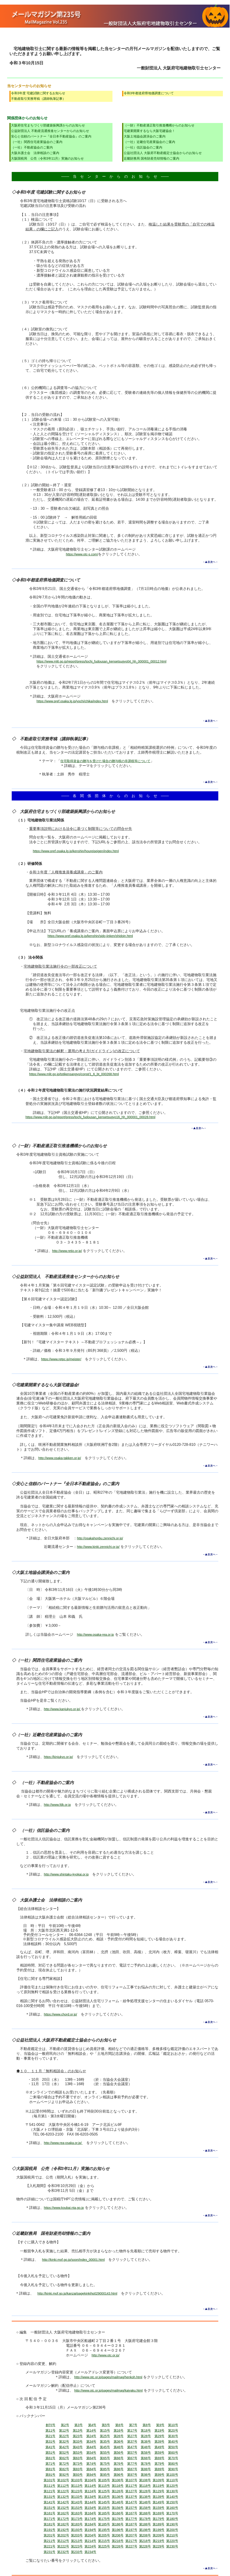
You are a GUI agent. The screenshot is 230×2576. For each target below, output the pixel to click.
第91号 (50, 2474)
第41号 (50, 2447)
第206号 (117, 2535)
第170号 (172, 2513)
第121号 (49, 2491)
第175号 (104, 2519)
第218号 (145, 2541)
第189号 (158, 2524)
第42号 (64, 2447)
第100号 (172, 2474)
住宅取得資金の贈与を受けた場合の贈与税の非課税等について (105, 761)
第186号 (117, 2524)
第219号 (158, 2541)
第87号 (132, 2469)
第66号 (119, 2458)
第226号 (117, 2546)
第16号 (119, 2430)
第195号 (104, 2530)
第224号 (90, 2546)
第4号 (92, 2425)
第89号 (159, 2469)
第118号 (145, 2485)
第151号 (49, 2508)
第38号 (146, 2441)
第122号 (63, 2491)
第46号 (119, 2447)
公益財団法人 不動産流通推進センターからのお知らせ (50, 131)
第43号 (78, 2447)
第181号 (49, 2524)
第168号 (145, 2513)
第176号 (117, 2519)
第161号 (49, 2513)
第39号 (159, 2441)
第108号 (145, 2480)
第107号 (131, 2480)
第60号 (173, 2452)
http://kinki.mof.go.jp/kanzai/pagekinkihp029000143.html (77, 2293)
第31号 (50, 2441)
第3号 (78, 2425)
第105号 (104, 2480)
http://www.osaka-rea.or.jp (95, 1634)
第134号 (90, 2497)
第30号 (173, 2436)
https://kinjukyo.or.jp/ (58, 1757)
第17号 (132, 2430)
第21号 (50, 2436)
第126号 (117, 2491)
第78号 (146, 2463)
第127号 (131, 2491)
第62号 (64, 2458)
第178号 (145, 2519)
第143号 (77, 2502)
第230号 (172, 2546)
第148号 (145, 2502)
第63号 (78, 2458)
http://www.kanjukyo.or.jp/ (62, 1709)
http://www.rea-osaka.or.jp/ (63, 2143)
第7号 (133, 2425)
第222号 (63, 2546)
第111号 (49, 2485)
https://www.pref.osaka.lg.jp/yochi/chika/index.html (72, 701)
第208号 (145, 2535)
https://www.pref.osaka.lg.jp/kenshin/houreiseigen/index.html (76, 851)
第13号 (78, 2430)
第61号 (50, 2458)
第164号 (90, 2513)
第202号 (63, 2535)
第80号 (173, 2463)
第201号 (49, 2535)
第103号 (77, 2480)
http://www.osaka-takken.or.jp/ (59, 1458)
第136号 (117, 2497)
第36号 (119, 2441)
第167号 (131, 2513)
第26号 (119, 2436)
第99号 (159, 2474)
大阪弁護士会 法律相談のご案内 (35, 153)
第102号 (63, 2480)
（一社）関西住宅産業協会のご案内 (36, 142)
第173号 (77, 2519)
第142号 (63, 2502)
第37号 (132, 2441)
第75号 (105, 2463)
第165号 (104, 2513)
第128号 (145, 2491)
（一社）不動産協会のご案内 (32, 147)
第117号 (131, 2485)
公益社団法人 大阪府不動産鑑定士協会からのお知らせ (163, 153)
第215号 (104, 2541)
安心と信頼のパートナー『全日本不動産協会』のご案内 (51, 136)
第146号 (117, 2502)
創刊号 (50, 2425)
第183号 (77, 2524)
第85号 (105, 2469)
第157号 (131, 2508)
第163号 (77, 2513)
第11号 (50, 2430)
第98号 (146, 2474)
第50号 (173, 2447)
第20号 (173, 2430)
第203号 (77, 2535)
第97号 (132, 2474)
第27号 (132, 2436)
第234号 (90, 2552)
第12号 (64, 2430)
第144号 (90, 2502)
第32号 (64, 2441)
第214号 (90, 2541)
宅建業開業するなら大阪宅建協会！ (149, 131)
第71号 (50, 2463)
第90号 (173, 2469)
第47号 (132, 2447)
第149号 (158, 2502)
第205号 (104, 2535)
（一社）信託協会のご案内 (143, 147)
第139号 (158, 2497)
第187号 (131, 2524)
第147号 (131, 2502)
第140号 (172, 2497)
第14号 (91, 2430)
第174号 (90, 2519)
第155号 (104, 2508)
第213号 (77, 2541)
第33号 (78, 2441)
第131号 (49, 2497)
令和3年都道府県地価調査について (149, 93)
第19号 (159, 2430)
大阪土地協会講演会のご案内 (144, 136)
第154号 (90, 2508)
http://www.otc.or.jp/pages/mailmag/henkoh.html (108, 2377)
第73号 (78, 2463)
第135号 (104, 2497)
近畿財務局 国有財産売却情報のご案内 (151, 158)
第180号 (172, 2519)
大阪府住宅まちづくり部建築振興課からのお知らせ (48, 125)
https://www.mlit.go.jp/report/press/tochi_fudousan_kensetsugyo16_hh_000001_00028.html (90, 1117)
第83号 (78, 2469)
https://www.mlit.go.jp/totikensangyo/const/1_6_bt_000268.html (74, 1074)
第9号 (160, 2425)
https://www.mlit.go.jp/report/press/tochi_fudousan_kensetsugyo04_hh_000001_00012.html (101, 661)
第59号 (159, 2452)
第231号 (49, 2552)
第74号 (91, 2463)
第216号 (117, 2541)
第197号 (131, 2530)
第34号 (91, 2441)
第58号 (146, 2452)
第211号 (49, 2541)
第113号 (77, 2485)
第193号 (77, 2530)
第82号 (64, 2469)
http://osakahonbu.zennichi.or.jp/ (100, 1538)
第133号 (77, 2497)
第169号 (158, 2513)
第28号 (146, 2436)
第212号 (63, 2541)
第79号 (159, 2463)
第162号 (63, 2513)
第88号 (146, 2469)
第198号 (145, 2530)
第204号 (90, 2535)
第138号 (145, 2497)
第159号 (158, 2508)
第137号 (131, 2497)
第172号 (63, 2519)
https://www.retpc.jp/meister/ (61, 1359)
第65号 (105, 2458)
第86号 (119, 2469)
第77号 (132, 2463)
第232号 (63, 2552)
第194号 (90, 2530)
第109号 (158, 2480)
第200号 (172, 2530)
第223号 (77, 2546)
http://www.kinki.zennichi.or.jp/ (98, 1547)
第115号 (104, 2485)
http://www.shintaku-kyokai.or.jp (66, 1874)
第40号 (173, 2441)
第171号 (49, 2519)
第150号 (172, 2502)
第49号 (159, 2447)
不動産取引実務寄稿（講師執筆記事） (38, 98)
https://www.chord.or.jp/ (60, 2014)
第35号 (105, 2441)
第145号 (104, 2502)
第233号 (77, 2552)
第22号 (64, 2436)
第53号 (78, 2452)
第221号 (49, 2546)
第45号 (105, 2447)
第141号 (49, 2502)
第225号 (104, 2546)
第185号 (104, 2524)
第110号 (172, 2480)
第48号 (146, 2447)
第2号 (65, 2425)
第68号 (146, 2458)
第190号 (172, 2524)
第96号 (119, 2474)
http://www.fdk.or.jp (57, 1805)
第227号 (131, 2546)
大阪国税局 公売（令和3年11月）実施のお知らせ (47, 158)
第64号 (91, 2458)
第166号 (117, 2513)
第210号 (172, 2535)
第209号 (158, 2535)
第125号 (104, 2491)
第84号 (91, 2469)
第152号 (63, 2508)
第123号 (77, 2491)
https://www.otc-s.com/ (82, 554)
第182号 (63, 2524)
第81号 (50, 2469)
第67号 (132, 2458)
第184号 (90, 2524)
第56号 (119, 2452)
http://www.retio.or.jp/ (67, 1251)
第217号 (131, 2541)
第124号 (90, 2491)
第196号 (117, 2530)
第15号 (105, 2430)
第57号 (132, 2452)
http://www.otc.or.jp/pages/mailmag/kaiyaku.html (108, 2390)
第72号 (64, 2463)
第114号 (90, 2485)
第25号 (105, 2436)
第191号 (49, 2530)
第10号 (173, 2425)
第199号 (158, 2530)
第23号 (78, 2436)
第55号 (105, 2452)
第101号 (49, 2480)
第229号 (158, 2546)
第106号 (117, 2480)
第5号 (106, 2425)
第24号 (91, 2436)
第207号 (131, 2535)
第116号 (117, 2485)
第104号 (90, 2480)
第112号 (63, 2485)
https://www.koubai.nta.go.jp (64, 2208)
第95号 (105, 2474)
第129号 (158, 2491)
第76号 (119, 2463)
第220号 (172, 2541)
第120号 (172, 2485)
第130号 (172, 2491)
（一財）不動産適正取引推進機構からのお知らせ (159, 125)
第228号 (145, 2546)
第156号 (117, 2508)
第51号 (50, 2452)
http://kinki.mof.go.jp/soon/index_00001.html (73, 2260)
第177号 (131, 2519)
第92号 (64, 2474)
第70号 (173, 2458)
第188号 (145, 2524)
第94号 (91, 2474)
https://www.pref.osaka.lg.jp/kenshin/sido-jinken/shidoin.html (90, 936)
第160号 (172, 2508)
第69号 (159, 2458)
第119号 (158, 2485)
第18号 (146, 2430)
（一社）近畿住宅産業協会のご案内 (149, 142)
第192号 (63, 2530)
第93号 (78, 2474)
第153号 (77, 2508)
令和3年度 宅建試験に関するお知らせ (38, 93)
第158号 (145, 2508)
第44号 (91, 2447)
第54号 (91, 2452)
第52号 (64, 2452)
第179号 (158, 2519)
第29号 (159, 2436)
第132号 (63, 2497)
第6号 (119, 2425)
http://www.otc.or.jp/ (105, 2355)
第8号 (147, 2425)
